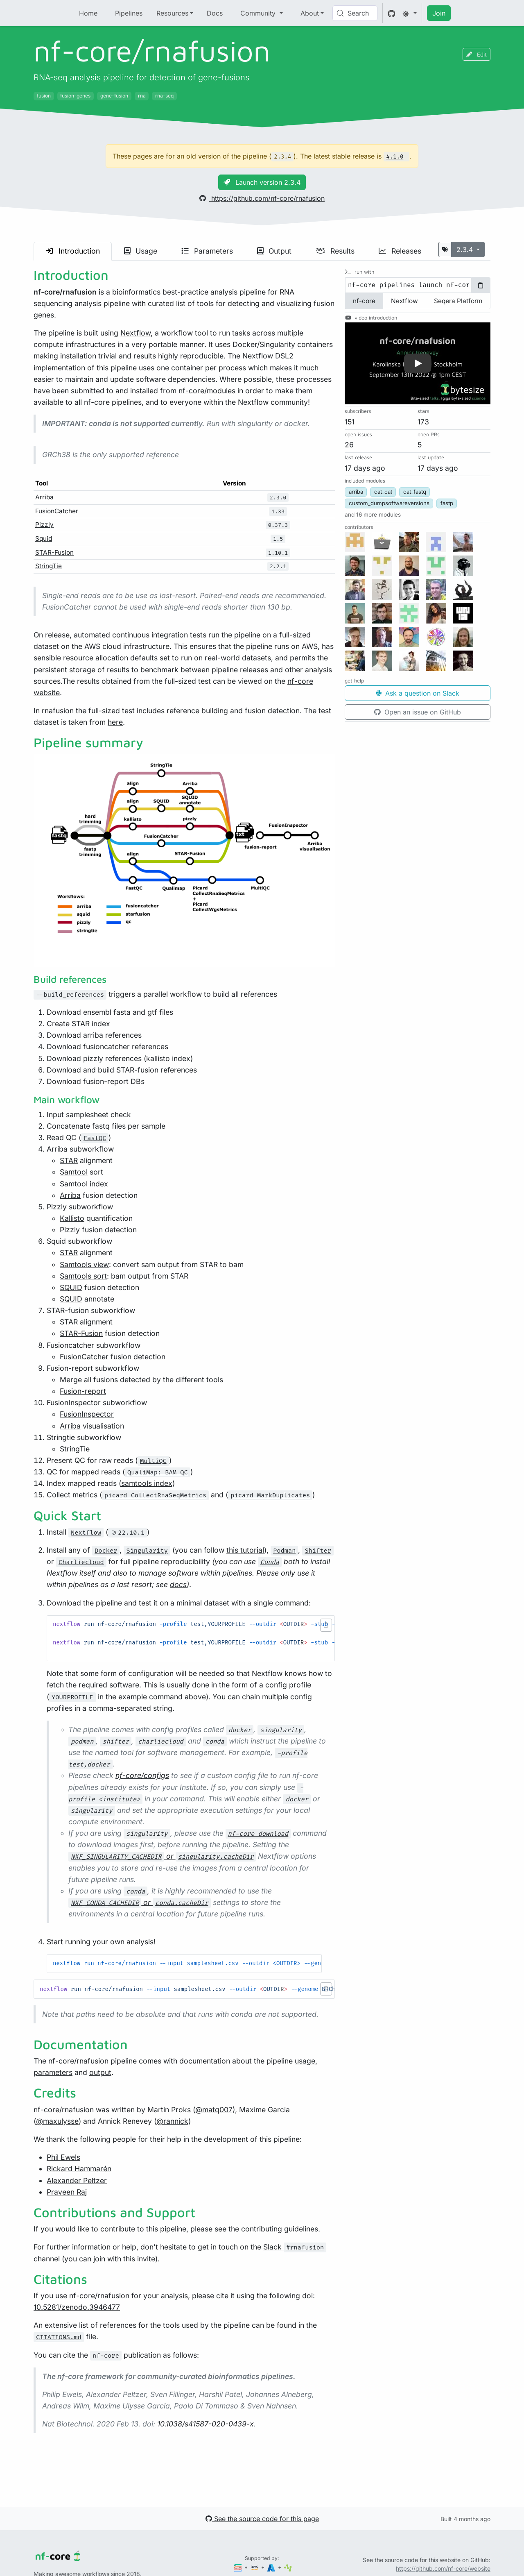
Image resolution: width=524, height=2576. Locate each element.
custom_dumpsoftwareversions (389, 503)
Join (438, 13)
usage (305, 2061)
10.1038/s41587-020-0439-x (205, 2424)
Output (274, 251)
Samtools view (84, 1264)
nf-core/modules (206, 390)
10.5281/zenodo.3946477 (77, 2307)
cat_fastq (414, 491)
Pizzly (44, 524)
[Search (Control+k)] (354, 13)
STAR (69, 1160)
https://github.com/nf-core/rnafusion (262, 198)
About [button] (309, 13)
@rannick (172, 2121)
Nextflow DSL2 (268, 355)
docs (178, 1584)
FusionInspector (87, 1414)
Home (88, 13)
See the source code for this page (262, 2519)
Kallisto (72, 1218)
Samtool (74, 1172)
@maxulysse (57, 2121)
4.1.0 (394, 157)
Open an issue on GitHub (417, 712)
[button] (326, 1625)
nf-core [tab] (364, 301)
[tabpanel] (417, 285)
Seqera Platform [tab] (458, 301)
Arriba (44, 497)
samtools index (146, 1483)
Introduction (73, 251)
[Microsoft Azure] (271, 2567)
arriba (356, 491)
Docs (215, 13)
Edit (476, 54)
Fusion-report (83, 1391)
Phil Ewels (63, 2157)
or (162, 1856)
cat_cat (383, 491)
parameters (53, 2072)
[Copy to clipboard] (480, 285)
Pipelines (128, 13)
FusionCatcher (56, 511)
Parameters (207, 251)
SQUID (71, 1287)
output (100, 2072)
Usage (140, 251)
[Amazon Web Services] (255, 2567)
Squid (43, 538)
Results (335, 251)
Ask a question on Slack (417, 693)
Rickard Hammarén (79, 2168)
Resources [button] (172, 13)
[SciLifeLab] (288, 2567)
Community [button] (259, 13)
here (115, 722)
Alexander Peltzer (77, 2180)
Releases (400, 251)
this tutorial (245, 1550)
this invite (139, 2258)
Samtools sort (83, 1276)
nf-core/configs (142, 1775)
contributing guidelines (279, 2229)
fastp (446, 503)
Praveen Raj (67, 2192)
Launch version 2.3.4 (262, 182)
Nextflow (135, 333)
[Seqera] (238, 2567)
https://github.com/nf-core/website (443, 2568)
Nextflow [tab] (404, 301)
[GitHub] (391, 13)
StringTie (48, 566)
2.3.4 (465, 249)
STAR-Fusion (54, 552)
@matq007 (214, 2109)
